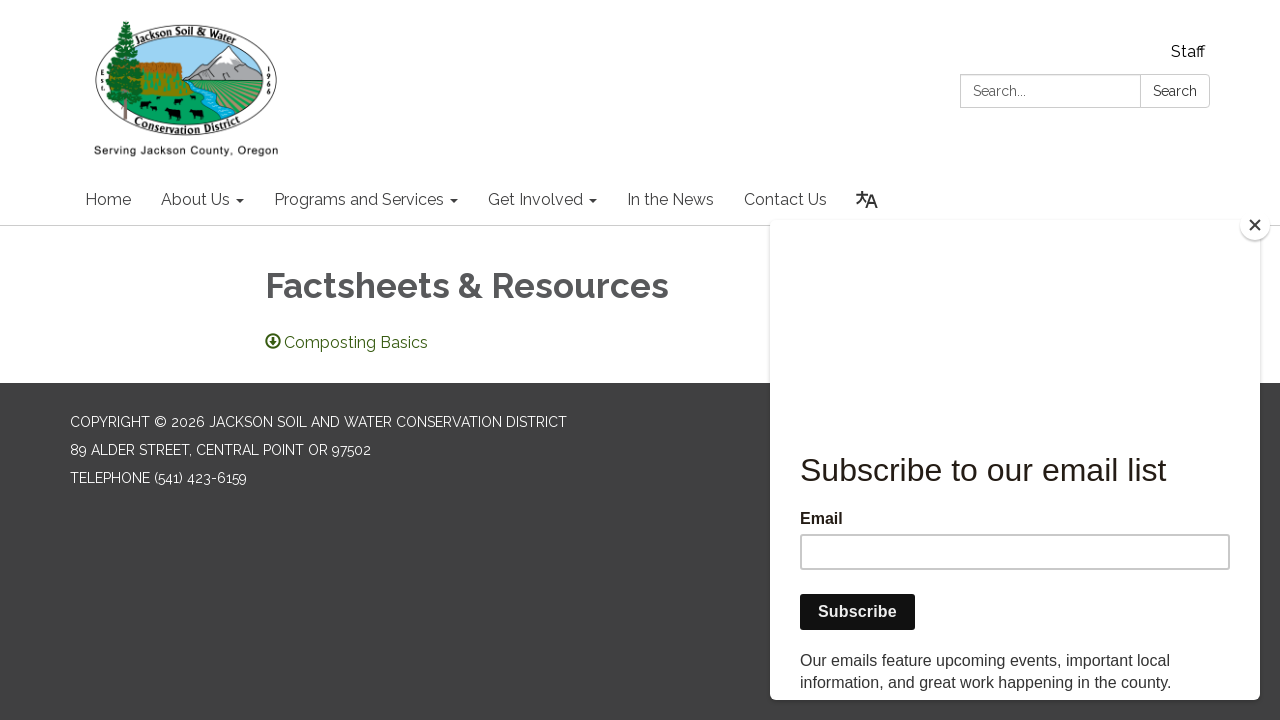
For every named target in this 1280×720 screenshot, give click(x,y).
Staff (1188, 51)
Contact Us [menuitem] (785, 199)
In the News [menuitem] (670, 199)
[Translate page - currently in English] (867, 200)
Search (1175, 91)
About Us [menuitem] (195, 199)
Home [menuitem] (108, 199)
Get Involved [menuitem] (535, 199)
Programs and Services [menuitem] (359, 199)
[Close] (1255, 225)
